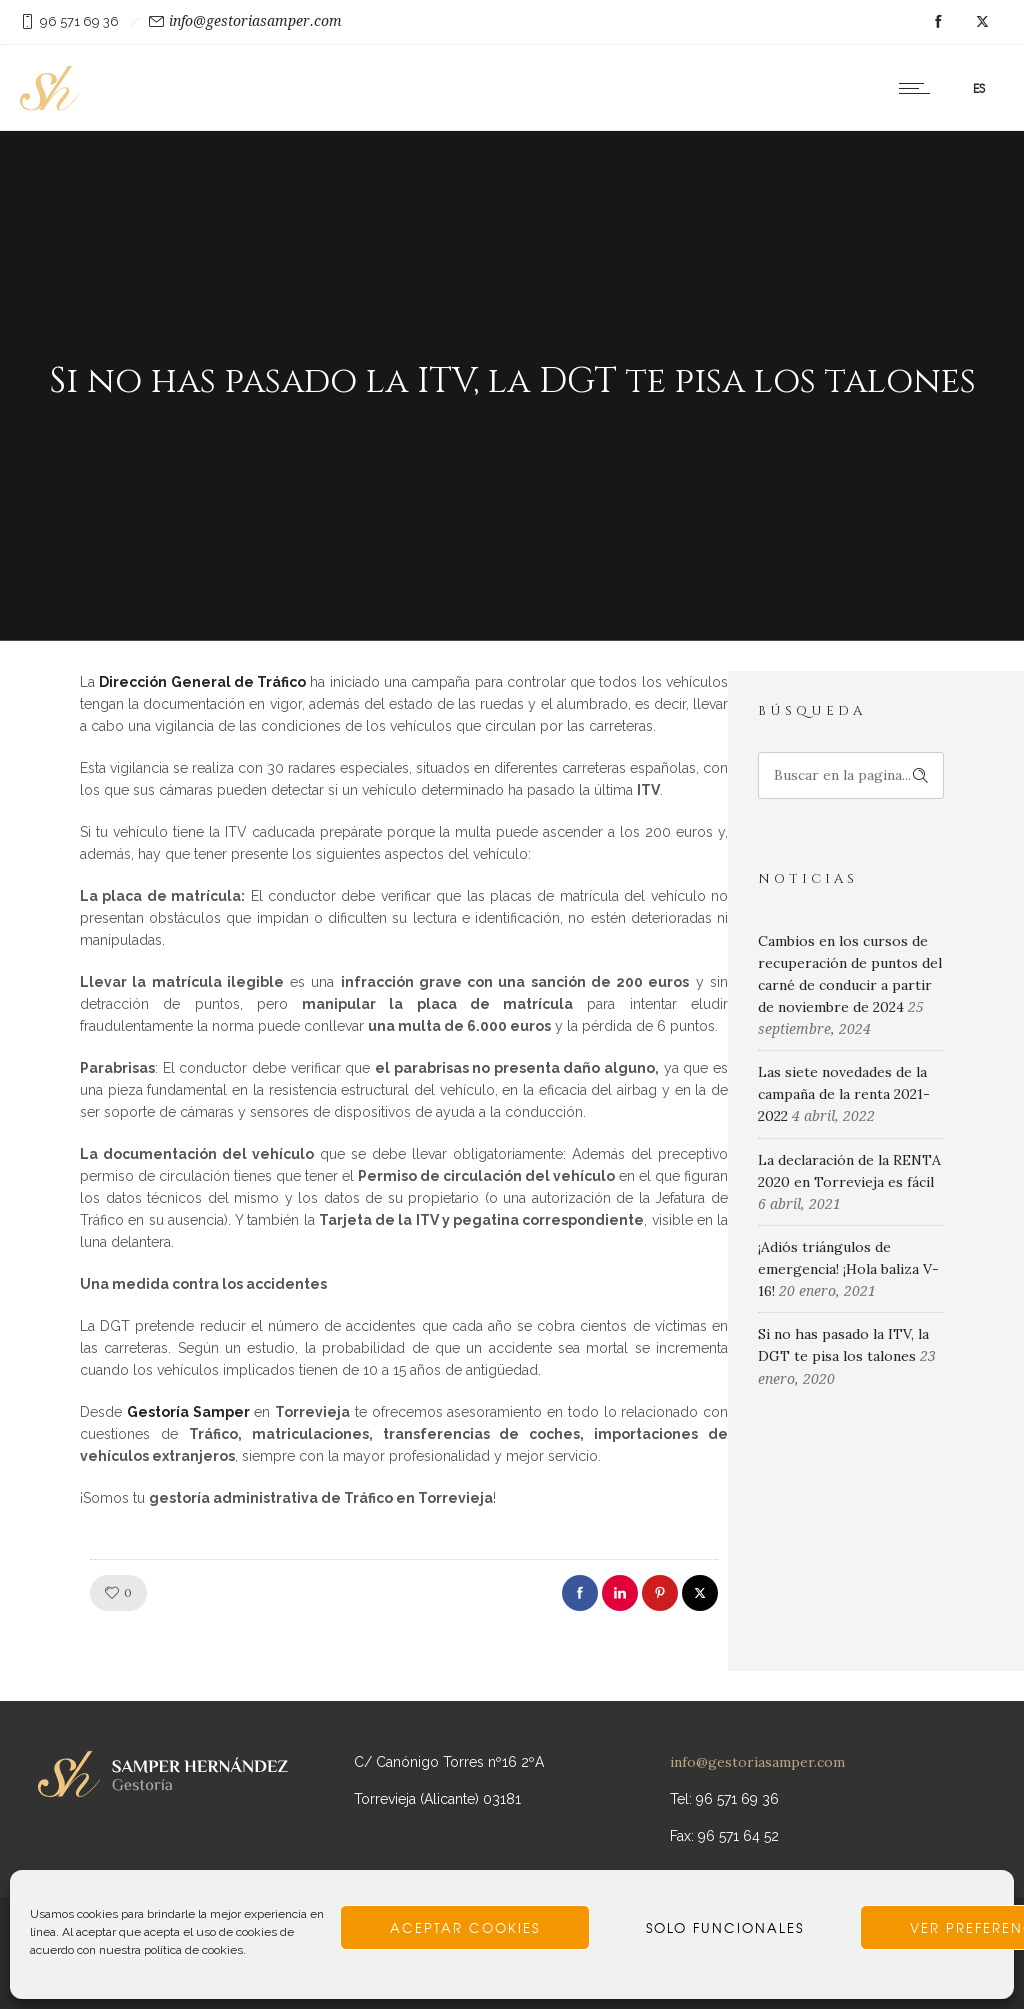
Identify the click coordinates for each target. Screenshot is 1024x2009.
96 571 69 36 (79, 21)
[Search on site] (851, 775)
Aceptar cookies (465, 1928)
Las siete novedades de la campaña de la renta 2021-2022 (844, 1094)
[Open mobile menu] (919, 88)
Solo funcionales (725, 1928)
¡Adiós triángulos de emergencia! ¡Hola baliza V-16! (848, 1269)
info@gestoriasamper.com (255, 21)
